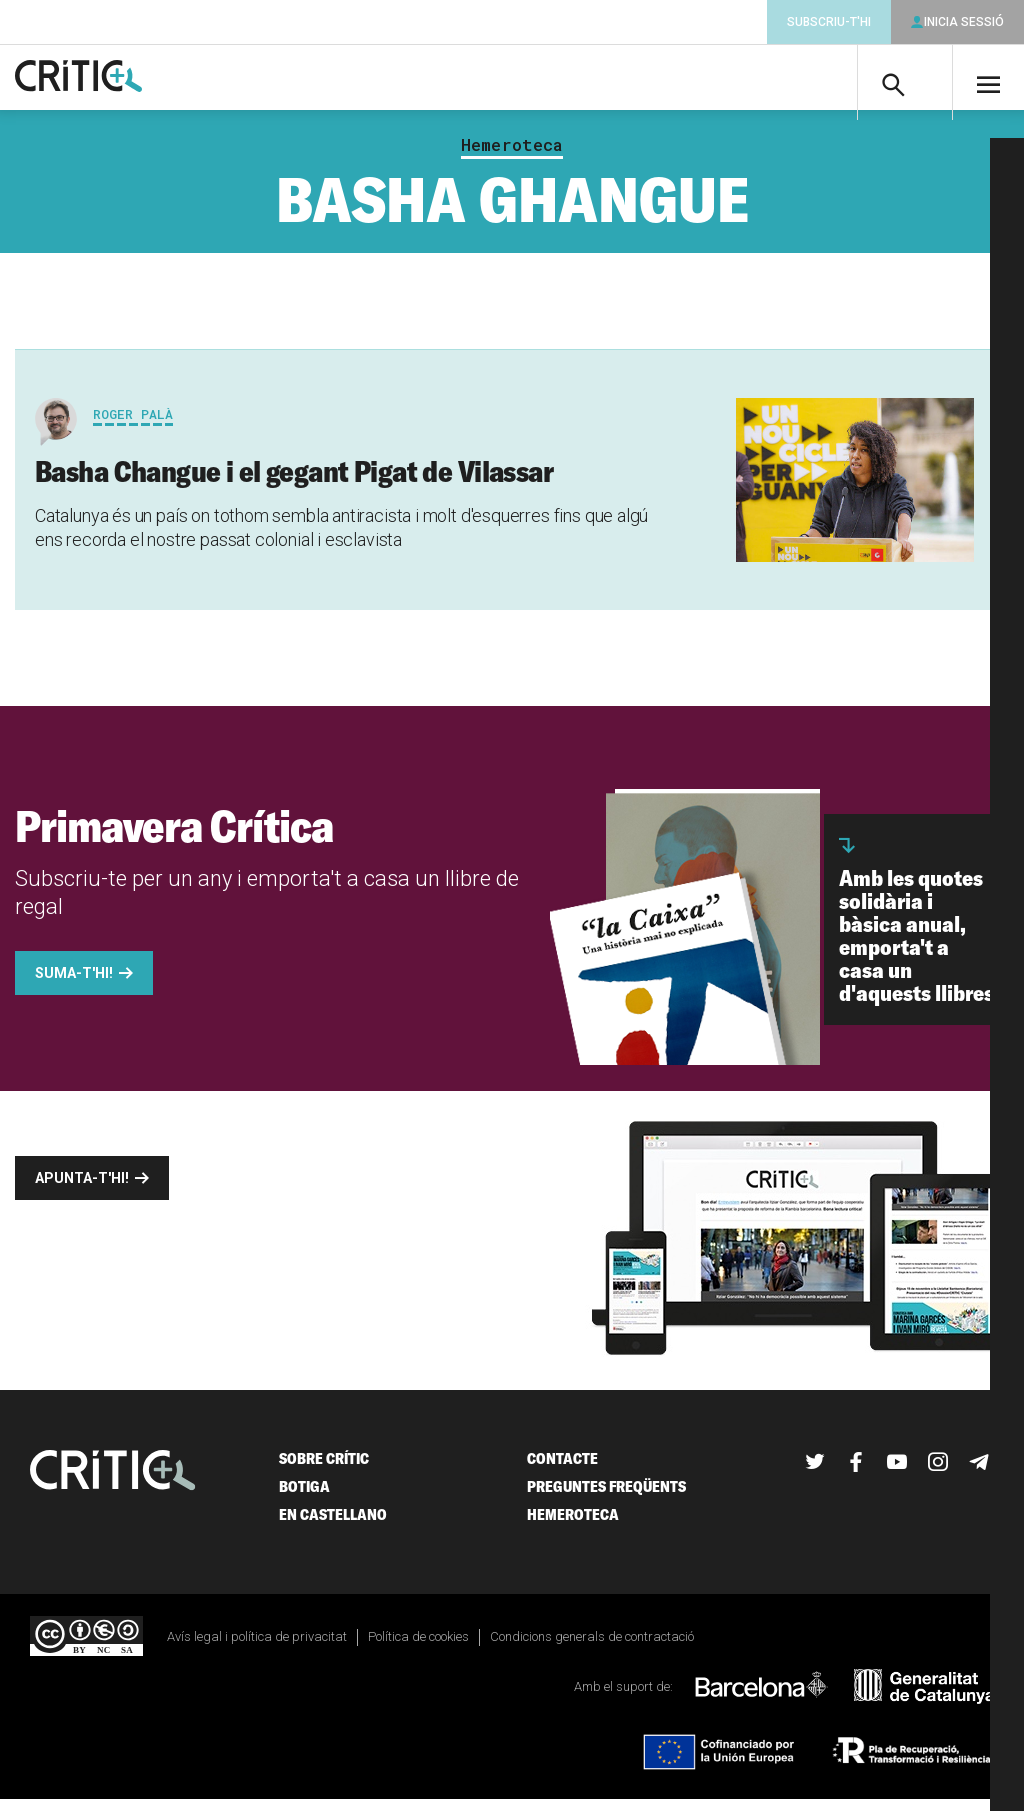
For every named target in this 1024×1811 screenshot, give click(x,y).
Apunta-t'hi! (82, 1189)
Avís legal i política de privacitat (257, 1647)
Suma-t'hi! (74, 984)
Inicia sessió (964, 22)
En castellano (333, 1525)
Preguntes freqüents (606, 1497)
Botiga (304, 1497)
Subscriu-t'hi (829, 22)
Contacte (562, 1469)
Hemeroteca (512, 156)
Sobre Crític (324, 1469)
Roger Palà (133, 425)
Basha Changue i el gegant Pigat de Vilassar (294, 482)
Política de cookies (418, 1647)
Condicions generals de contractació (592, 1647)
